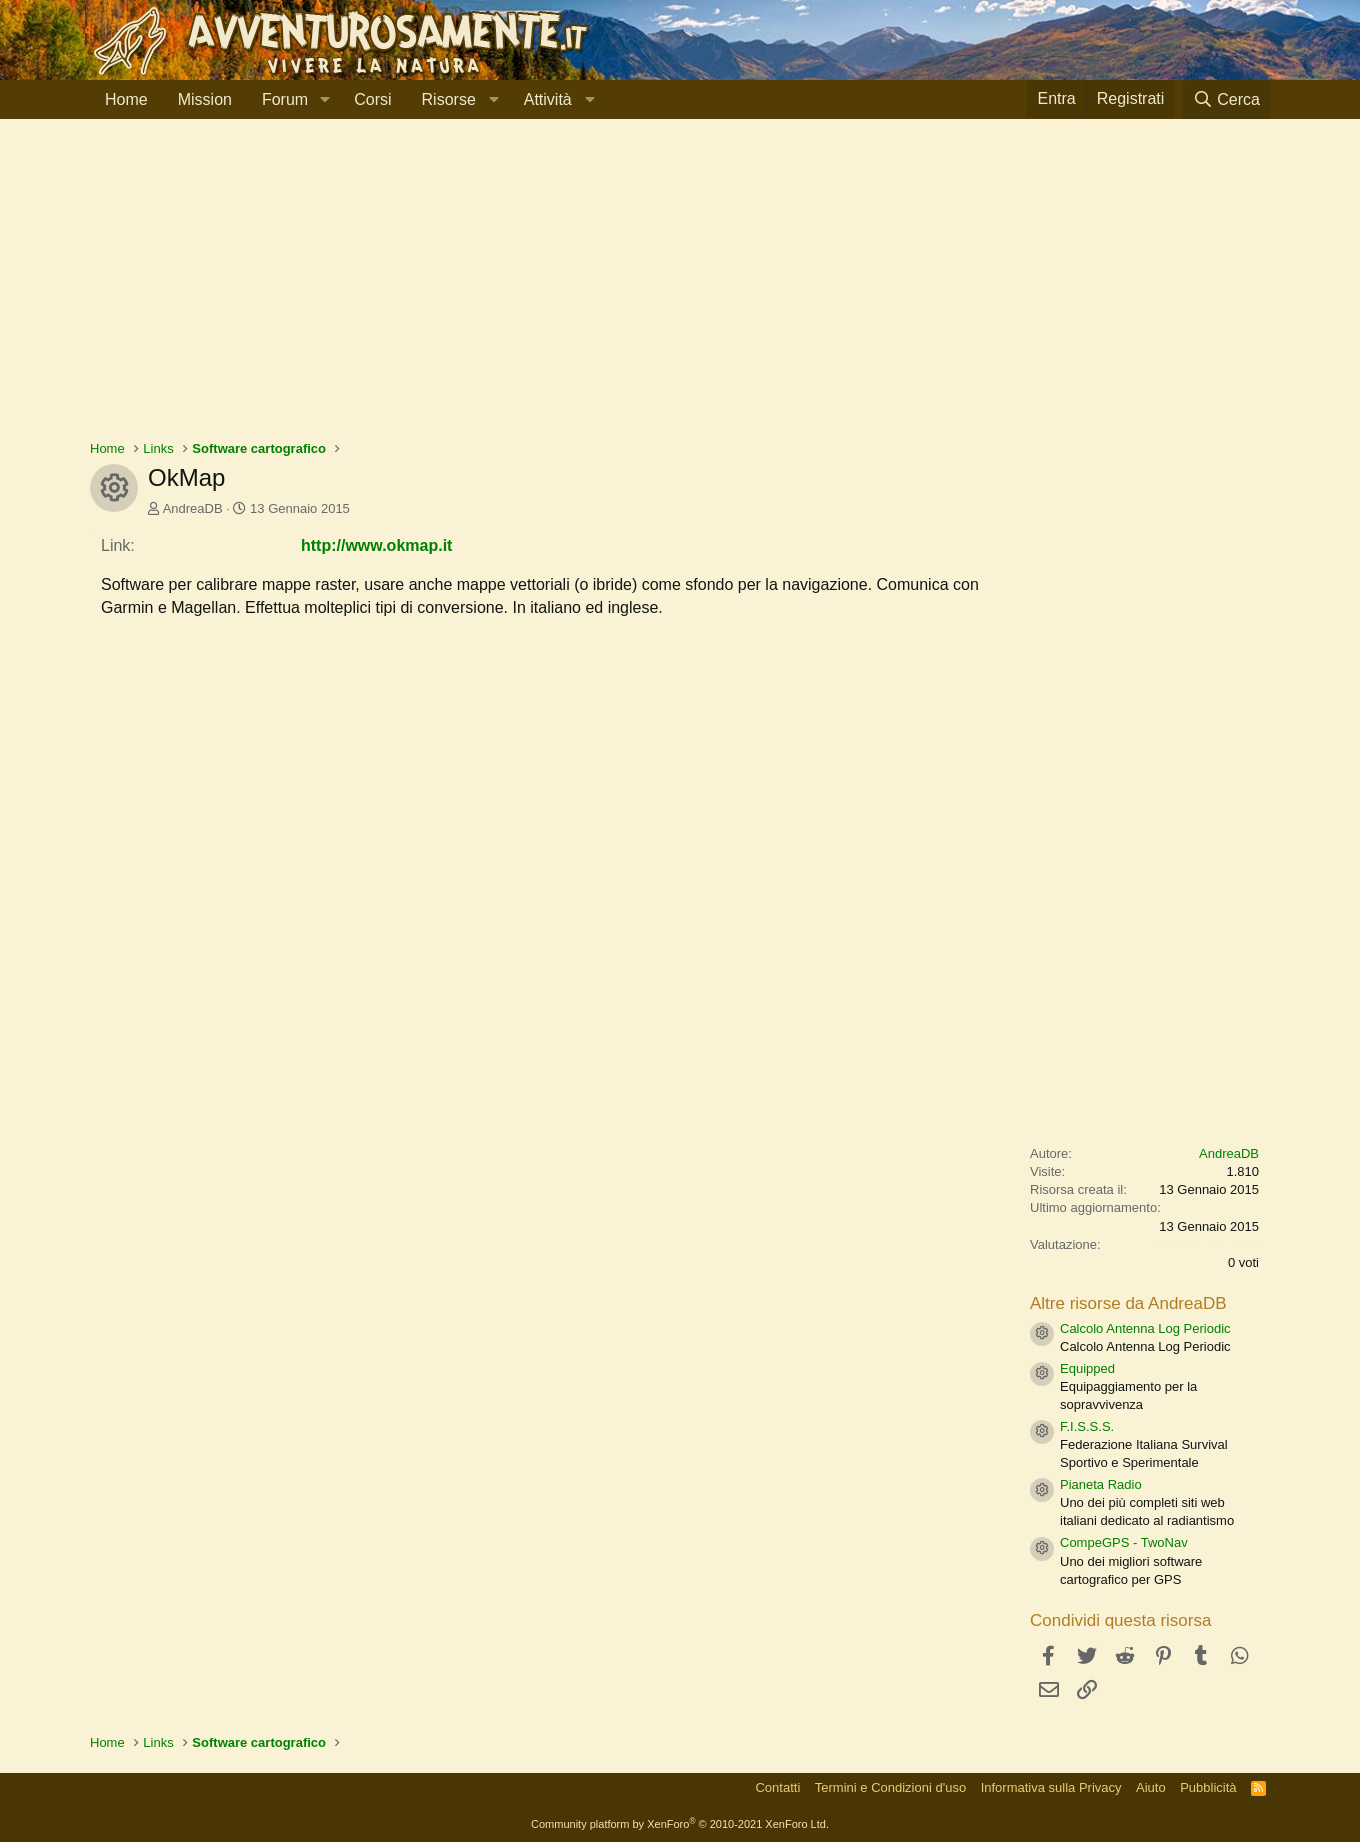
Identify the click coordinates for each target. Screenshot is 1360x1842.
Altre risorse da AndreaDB (1128, 1303)
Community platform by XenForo (680, 1824)
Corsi (372, 99)
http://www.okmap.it (376, 545)
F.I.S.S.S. (1087, 1426)
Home (126, 99)
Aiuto (1151, 1787)
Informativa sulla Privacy (1051, 1787)
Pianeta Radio (1101, 1484)
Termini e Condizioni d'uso (890, 1787)
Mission (205, 99)
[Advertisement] (680, 289)
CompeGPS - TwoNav (1124, 1542)
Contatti (777, 1787)
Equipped (1087, 1368)
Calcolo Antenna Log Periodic (1145, 1328)
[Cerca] (1226, 99)
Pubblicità (1208, 1787)
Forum (285, 99)
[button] (324, 100)
